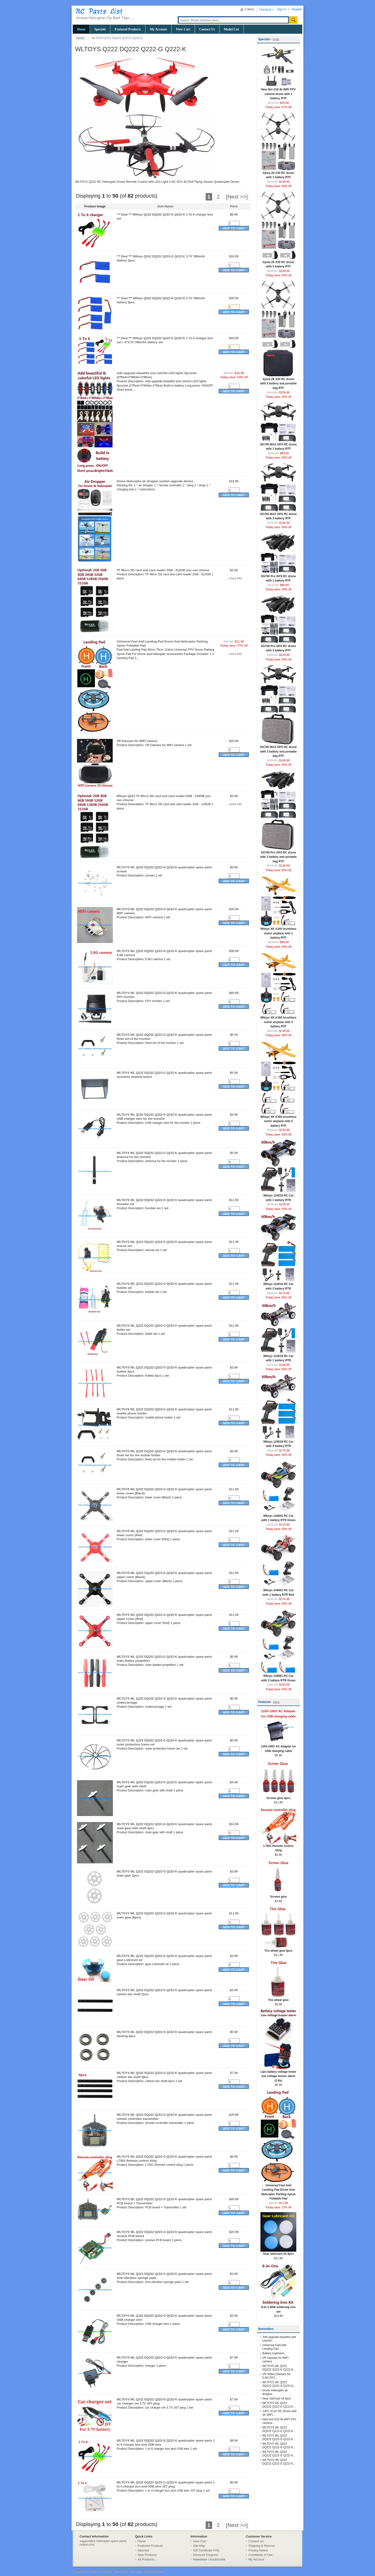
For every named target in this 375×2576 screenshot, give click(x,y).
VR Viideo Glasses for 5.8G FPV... (276, 2375)
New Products (147, 2555)
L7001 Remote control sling (278, 1846)
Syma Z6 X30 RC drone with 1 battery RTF (278, 173)
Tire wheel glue (278, 1998)
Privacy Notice (258, 2550)
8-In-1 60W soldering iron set (278, 2307)
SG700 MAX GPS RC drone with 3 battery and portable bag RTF (278, 750)
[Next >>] (237, 197)
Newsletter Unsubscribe (209, 2559)
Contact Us (207, 29)
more (275, 39)
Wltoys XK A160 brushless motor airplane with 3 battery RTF (278, 1020)
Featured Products (128, 29)
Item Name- (166, 206)
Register (297, 9)
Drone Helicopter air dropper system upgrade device (155, 481)
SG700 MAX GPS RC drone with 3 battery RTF (278, 514)
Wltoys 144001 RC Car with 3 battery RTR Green (278, 1676)
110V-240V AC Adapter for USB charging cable (278, 1747)
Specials (100, 29)
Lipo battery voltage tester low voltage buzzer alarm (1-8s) (278, 2074)
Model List (231, 29)
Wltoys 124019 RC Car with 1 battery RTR (278, 1356)
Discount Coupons (205, 2555)
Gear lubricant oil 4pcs (278, 2252)
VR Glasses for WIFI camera (137, 741)
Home (81, 29)
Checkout (265, 9)
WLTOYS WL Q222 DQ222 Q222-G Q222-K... (279, 2367)
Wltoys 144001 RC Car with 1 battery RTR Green (278, 1516)
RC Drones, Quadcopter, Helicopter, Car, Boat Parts (130, 2571)
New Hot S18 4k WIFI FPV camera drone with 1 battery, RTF (278, 92)
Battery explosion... (274, 2353)
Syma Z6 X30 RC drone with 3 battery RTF (278, 262)
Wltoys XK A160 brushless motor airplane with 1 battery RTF (278, 931)
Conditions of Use (260, 2555)
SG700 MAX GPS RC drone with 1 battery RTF (278, 445)
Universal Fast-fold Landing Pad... (274, 2346)
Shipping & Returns (261, 2546)
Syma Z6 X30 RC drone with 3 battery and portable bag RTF (278, 382)
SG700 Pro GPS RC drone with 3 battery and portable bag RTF (278, 855)
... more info (234, 578)
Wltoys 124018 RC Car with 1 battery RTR (278, 1196)
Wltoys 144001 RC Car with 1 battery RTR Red (278, 1590)
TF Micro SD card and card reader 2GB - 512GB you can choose (163, 570)
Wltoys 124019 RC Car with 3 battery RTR (278, 1442)
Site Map (199, 2546)
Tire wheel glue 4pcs (278, 1949)
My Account (158, 29)
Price (233, 206)
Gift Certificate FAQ (206, 2550)
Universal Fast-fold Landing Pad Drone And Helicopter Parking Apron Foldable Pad (278, 2190)
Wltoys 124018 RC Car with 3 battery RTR (278, 1284)
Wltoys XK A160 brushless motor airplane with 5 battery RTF (278, 1119)
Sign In (281, 9)
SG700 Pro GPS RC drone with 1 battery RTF (278, 576)
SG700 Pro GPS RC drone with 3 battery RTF (278, 646)
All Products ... (148, 2559)
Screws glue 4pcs (278, 1796)
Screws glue (278, 1895)
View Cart (183, 29)
